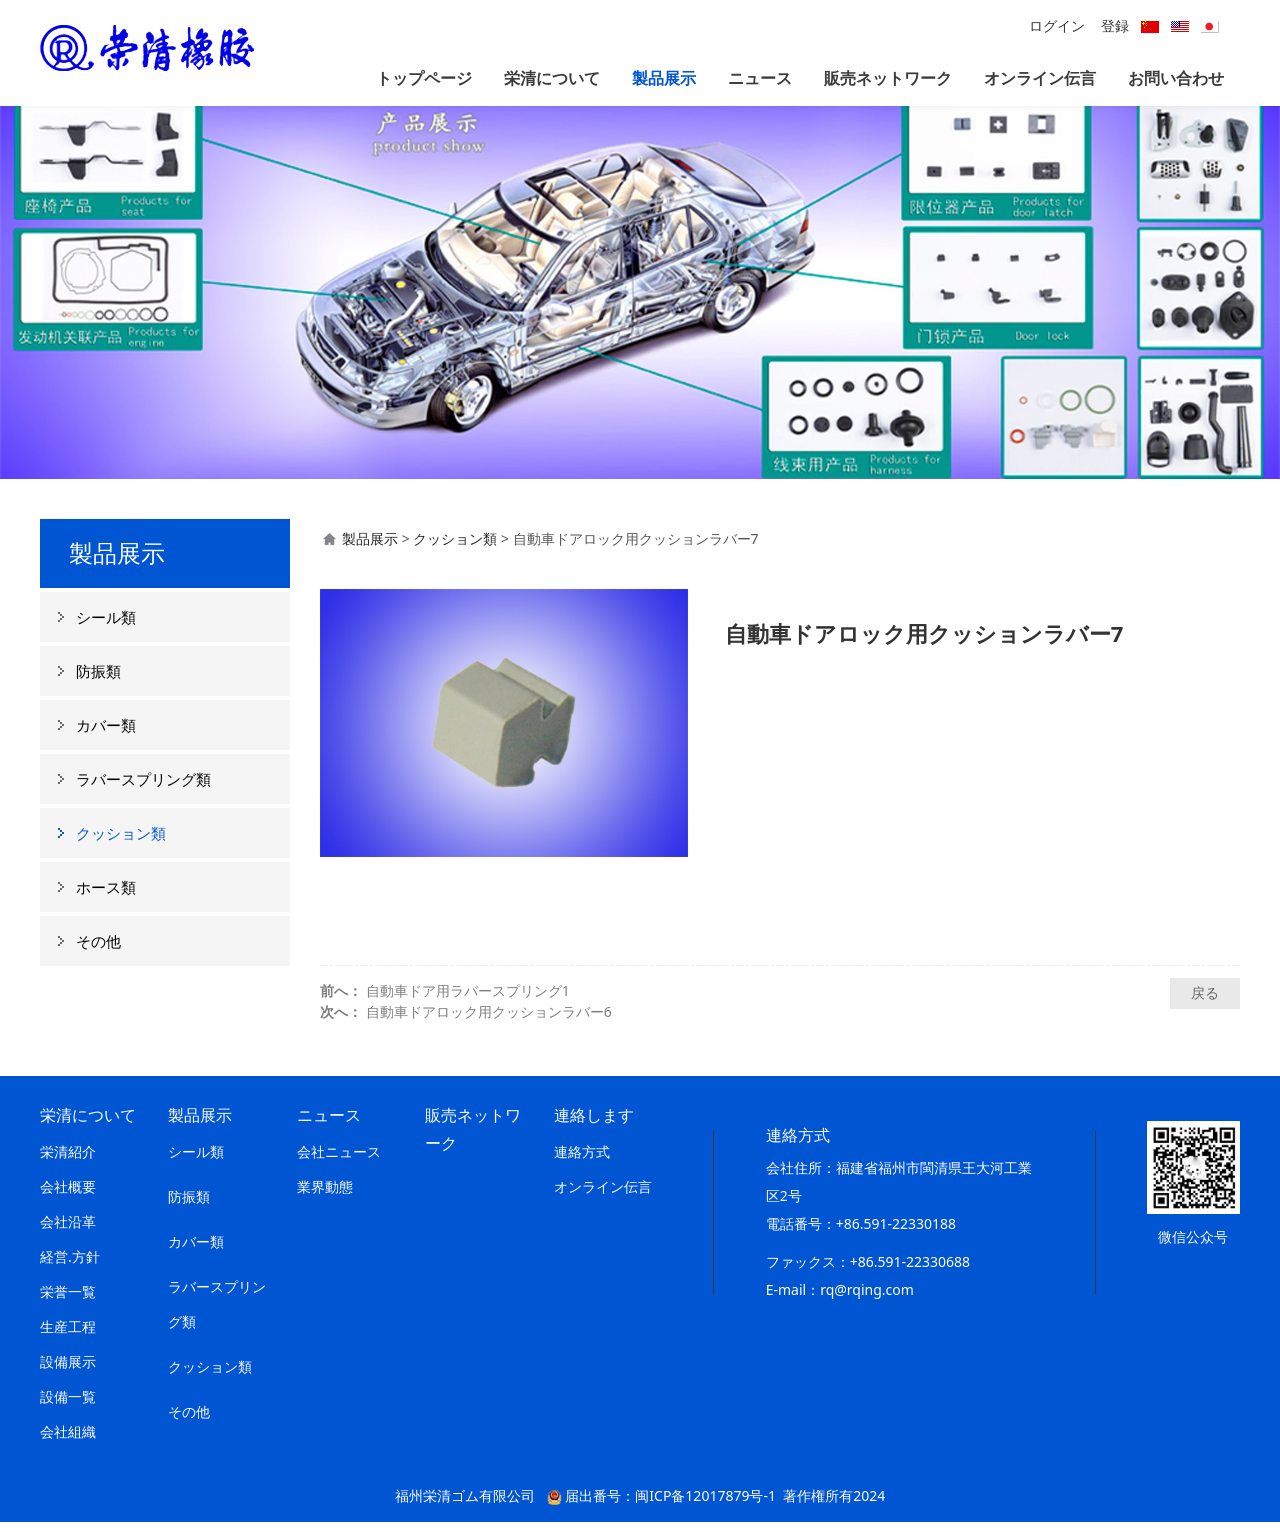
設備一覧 (68, 1406)
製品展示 (664, 78)
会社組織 (68, 1441)
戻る (1205, 1002)
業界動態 (325, 1196)
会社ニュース (339, 1161)
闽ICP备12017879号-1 (705, 1505)
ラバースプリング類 (143, 789)
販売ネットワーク (888, 78)
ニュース (760, 78)
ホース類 (106, 897)
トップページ (424, 78)
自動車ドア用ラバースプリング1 (468, 1000)
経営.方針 (70, 1266)
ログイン (1057, 25)
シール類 (106, 627)
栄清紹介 (68, 1161)
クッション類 (121, 843)
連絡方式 (582, 1161)
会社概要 (68, 1196)
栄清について (552, 78)
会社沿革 (68, 1231)
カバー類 (106, 735)
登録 (1115, 25)
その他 (98, 951)
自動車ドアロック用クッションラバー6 (489, 1021)
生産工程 (68, 1336)
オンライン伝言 (1040, 78)
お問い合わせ (1176, 78)
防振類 (98, 681)
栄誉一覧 (68, 1301)
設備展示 (68, 1371)
